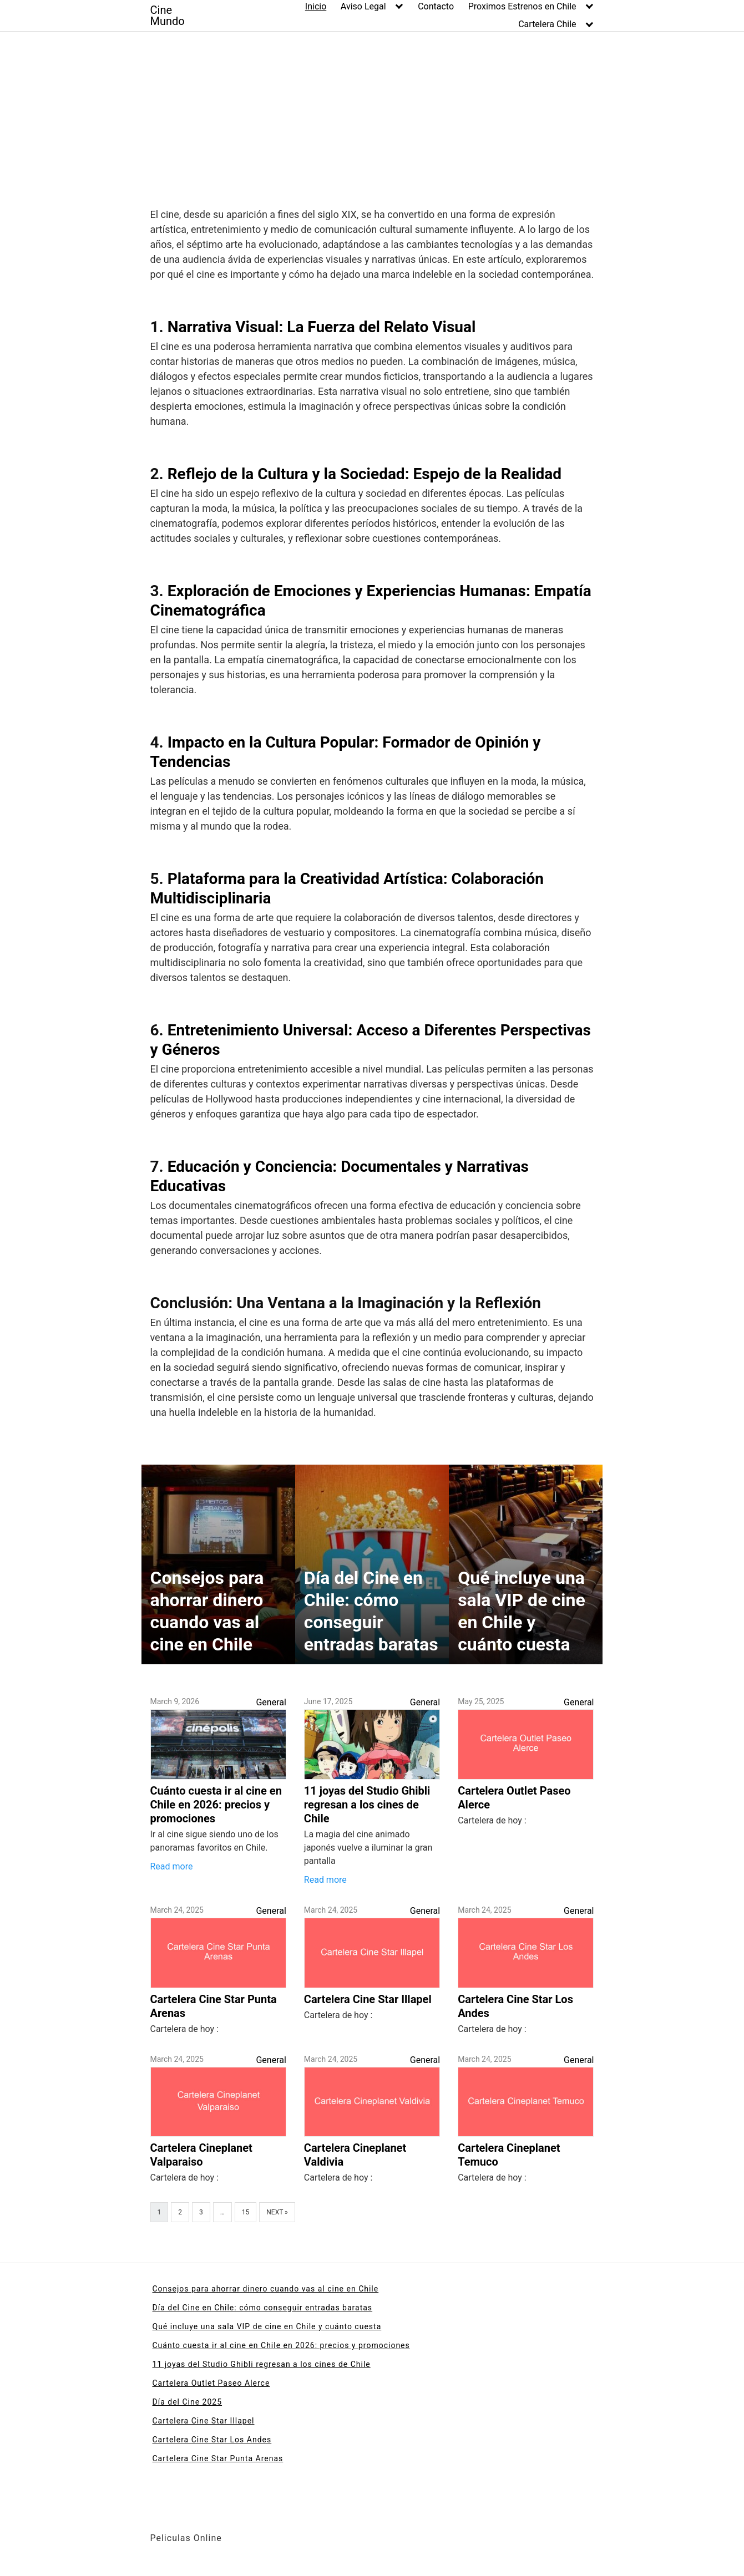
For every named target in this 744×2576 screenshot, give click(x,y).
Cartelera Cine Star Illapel (204, 2420)
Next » (276, 2212)
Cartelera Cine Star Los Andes (212, 2439)
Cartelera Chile (547, 24)
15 (246, 2212)
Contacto (436, 6)
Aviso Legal (363, 6)
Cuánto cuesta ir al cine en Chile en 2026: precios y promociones (281, 2345)
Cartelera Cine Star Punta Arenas (218, 2458)
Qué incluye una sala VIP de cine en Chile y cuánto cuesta (267, 2326)
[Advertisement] (372, 114)
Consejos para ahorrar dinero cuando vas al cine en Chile (266, 2288)
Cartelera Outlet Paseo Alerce (211, 2383)
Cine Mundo (167, 15)
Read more (171, 1866)
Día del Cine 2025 (187, 2401)
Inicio (315, 6)
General (271, 1702)
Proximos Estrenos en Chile (522, 6)
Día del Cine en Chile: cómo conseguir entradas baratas (263, 2307)
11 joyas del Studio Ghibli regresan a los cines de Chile (262, 2364)
